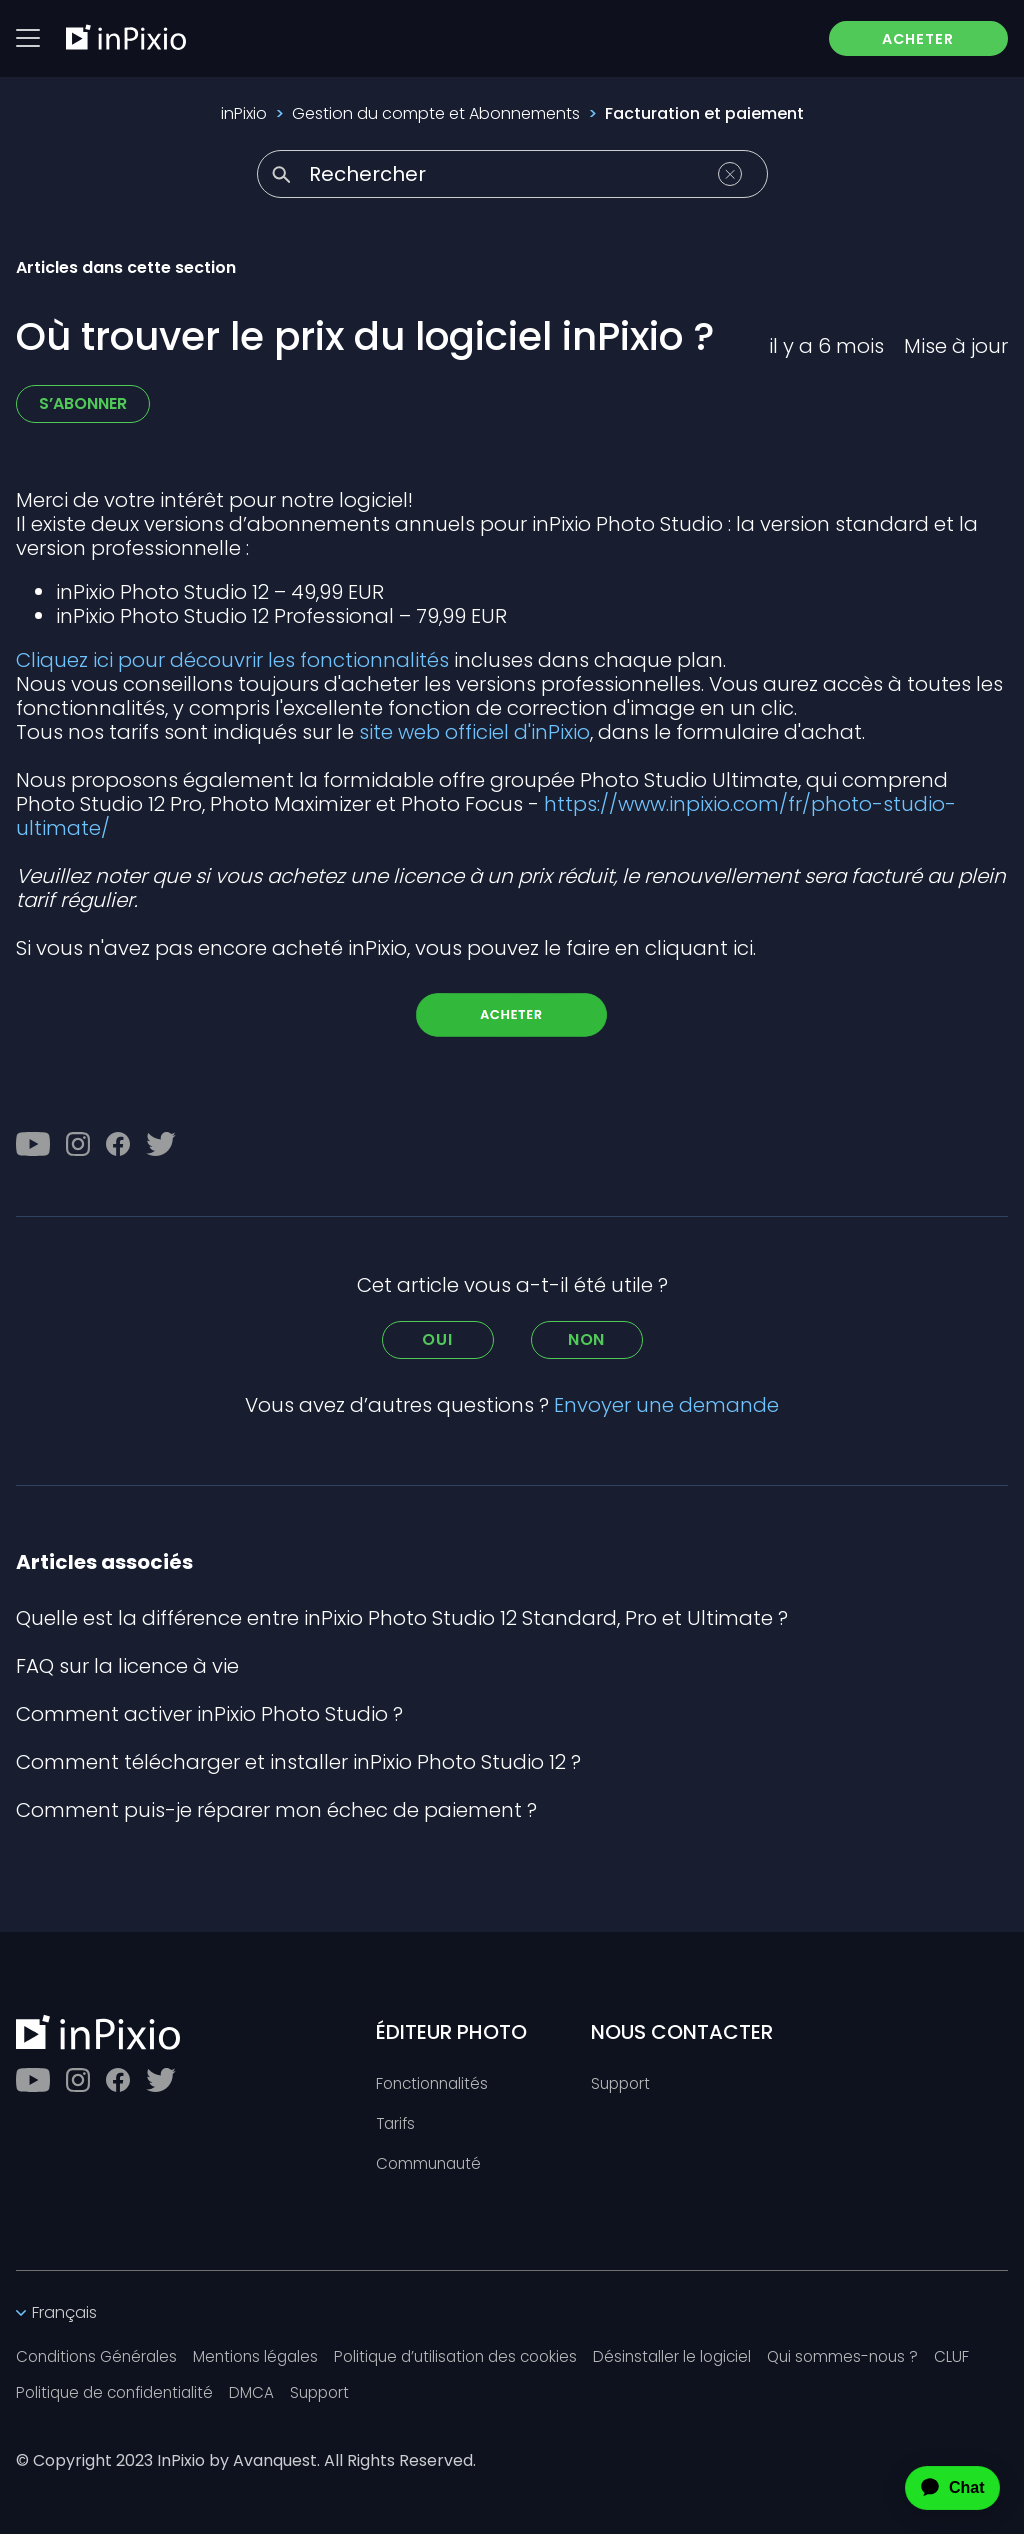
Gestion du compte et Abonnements (436, 113)
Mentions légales (266, 2356)
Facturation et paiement (704, 113)
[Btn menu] (28, 39)
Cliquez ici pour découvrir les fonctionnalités (232, 660)
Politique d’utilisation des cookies (475, 2356)
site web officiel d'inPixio (474, 732)
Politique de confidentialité (120, 2392)
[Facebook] (118, 1144)
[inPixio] (126, 38)
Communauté (431, 2161)
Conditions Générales (100, 2356)
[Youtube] (33, 1144)
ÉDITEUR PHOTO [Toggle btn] (451, 2027)
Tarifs (397, 2120)
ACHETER (908, 39)
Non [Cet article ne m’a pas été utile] (586, 1339)
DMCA (263, 2392)
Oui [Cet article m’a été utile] (437, 1339)
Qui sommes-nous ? (876, 2356)
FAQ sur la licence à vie (127, 1666)
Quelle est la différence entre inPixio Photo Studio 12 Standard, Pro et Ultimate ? (402, 1618)
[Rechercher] (512, 174)
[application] (935, 2488)
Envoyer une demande (666, 1405)
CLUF (988, 2356)
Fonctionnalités (435, 2079)
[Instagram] (78, 1144)
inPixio (244, 113)
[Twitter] (161, 1144)
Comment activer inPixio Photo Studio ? (209, 1714)
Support (622, 2079)
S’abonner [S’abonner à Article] (83, 403)
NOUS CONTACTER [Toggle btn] (682, 2027)
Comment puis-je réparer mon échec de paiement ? (276, 1810)
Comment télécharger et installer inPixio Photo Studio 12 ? (298, 1762)
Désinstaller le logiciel (700, 2356)
